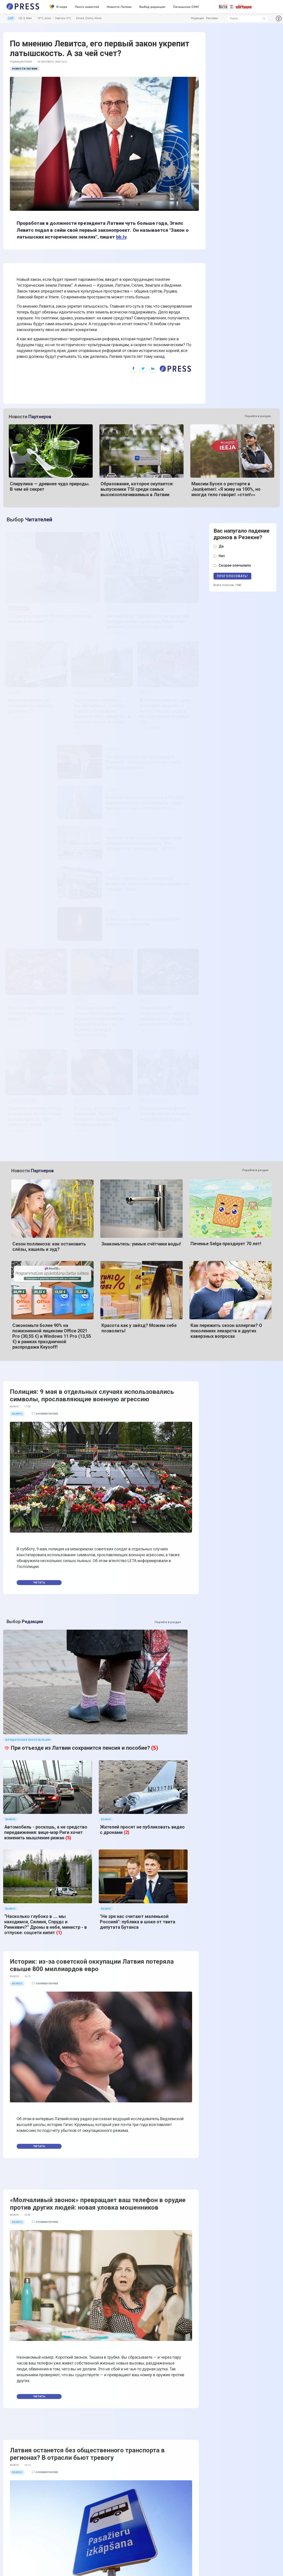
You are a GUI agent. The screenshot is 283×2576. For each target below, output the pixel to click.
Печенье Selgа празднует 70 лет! (226, 898)
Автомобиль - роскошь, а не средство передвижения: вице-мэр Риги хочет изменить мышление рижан (45, 1286)
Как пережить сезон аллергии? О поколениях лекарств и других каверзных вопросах (226, 932)
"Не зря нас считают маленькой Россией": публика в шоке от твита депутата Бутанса (137, 1327)
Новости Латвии (119, 7)
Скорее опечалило (235, 517)
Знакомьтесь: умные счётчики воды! (141, 898)
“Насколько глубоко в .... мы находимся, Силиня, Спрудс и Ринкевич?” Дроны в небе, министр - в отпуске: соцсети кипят (45, 1329)
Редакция (197, 18)
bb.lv (121, 237)
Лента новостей (87, 7)
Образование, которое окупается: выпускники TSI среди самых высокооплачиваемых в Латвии (137, 441)
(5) (154, 1250)
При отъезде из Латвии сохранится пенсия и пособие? (80, 1250)
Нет (222, 508)
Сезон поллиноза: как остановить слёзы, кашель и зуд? (49, 900)
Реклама (212, 18)
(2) (126, 1285)
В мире (58, 7)
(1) (59, 1337)
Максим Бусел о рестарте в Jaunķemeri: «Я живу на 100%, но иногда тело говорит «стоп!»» (226, 441)
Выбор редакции (152, 7)
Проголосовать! (232, 528)
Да (221, 498)
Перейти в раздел (258, 416)
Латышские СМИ (186, 7)
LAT (10, 18)
